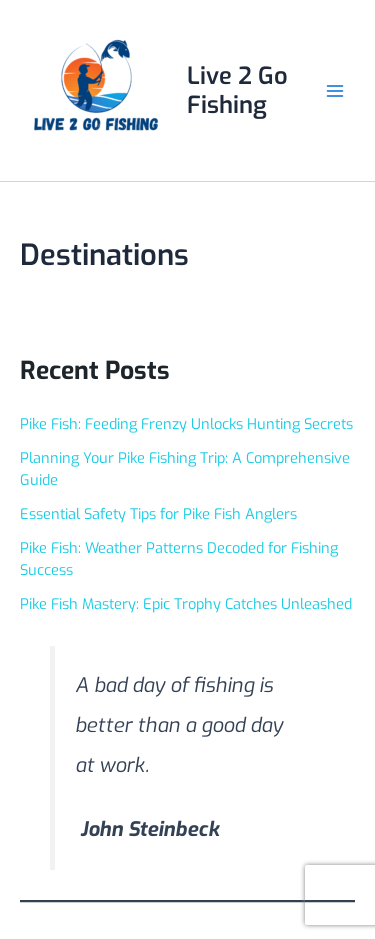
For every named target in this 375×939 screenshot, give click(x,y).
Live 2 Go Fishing (237, 90)
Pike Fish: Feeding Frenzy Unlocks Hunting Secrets (186, 424)
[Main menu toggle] (334, 90)
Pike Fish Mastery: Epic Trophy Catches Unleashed (186, 604)
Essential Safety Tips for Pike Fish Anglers (158, 514)
